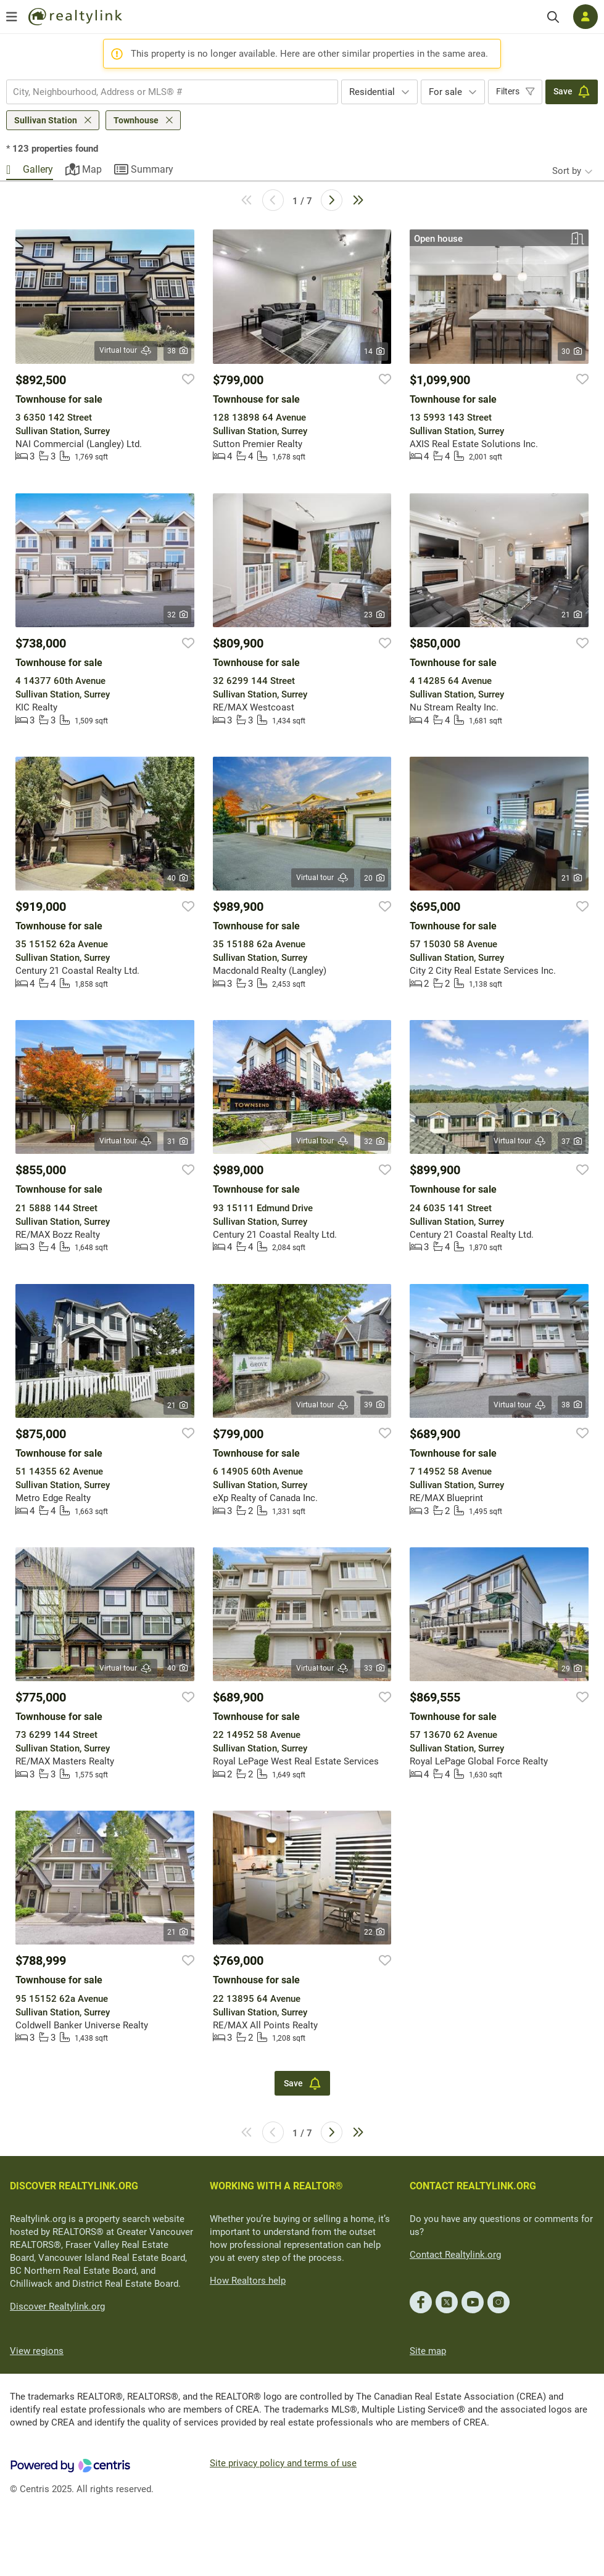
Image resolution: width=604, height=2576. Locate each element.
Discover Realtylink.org (57, 2306)
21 (571, 615)
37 (571, 1141)
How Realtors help (248, 2280)
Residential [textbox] (372, 91)
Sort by (566, 170)
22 (374, 1932)
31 (177, 1141)
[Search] (553, 17)
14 (374, 351)
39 (374, 1405)
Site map (428, 2350)
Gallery (38, 169)
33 (374, 1668)
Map (92, 169)
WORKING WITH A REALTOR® (276, 2186)
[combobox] (172, 92)
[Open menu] (11, 16)
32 (177, 615)
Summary (152, 169)
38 (177, 351)
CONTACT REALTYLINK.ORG (473, 2186)
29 (571, 1669)
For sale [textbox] (445, 91)
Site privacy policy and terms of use (283, 2463)
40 (177, 878)
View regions (37, 2350)
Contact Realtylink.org (455, 2254)
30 (571, 351)
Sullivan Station (45, 120)
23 (374, 615)
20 (374, 878)
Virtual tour (125, 350)
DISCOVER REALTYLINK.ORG (74, 2186)
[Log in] (585, 16)
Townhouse (136, 120)
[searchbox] (164, 92)
